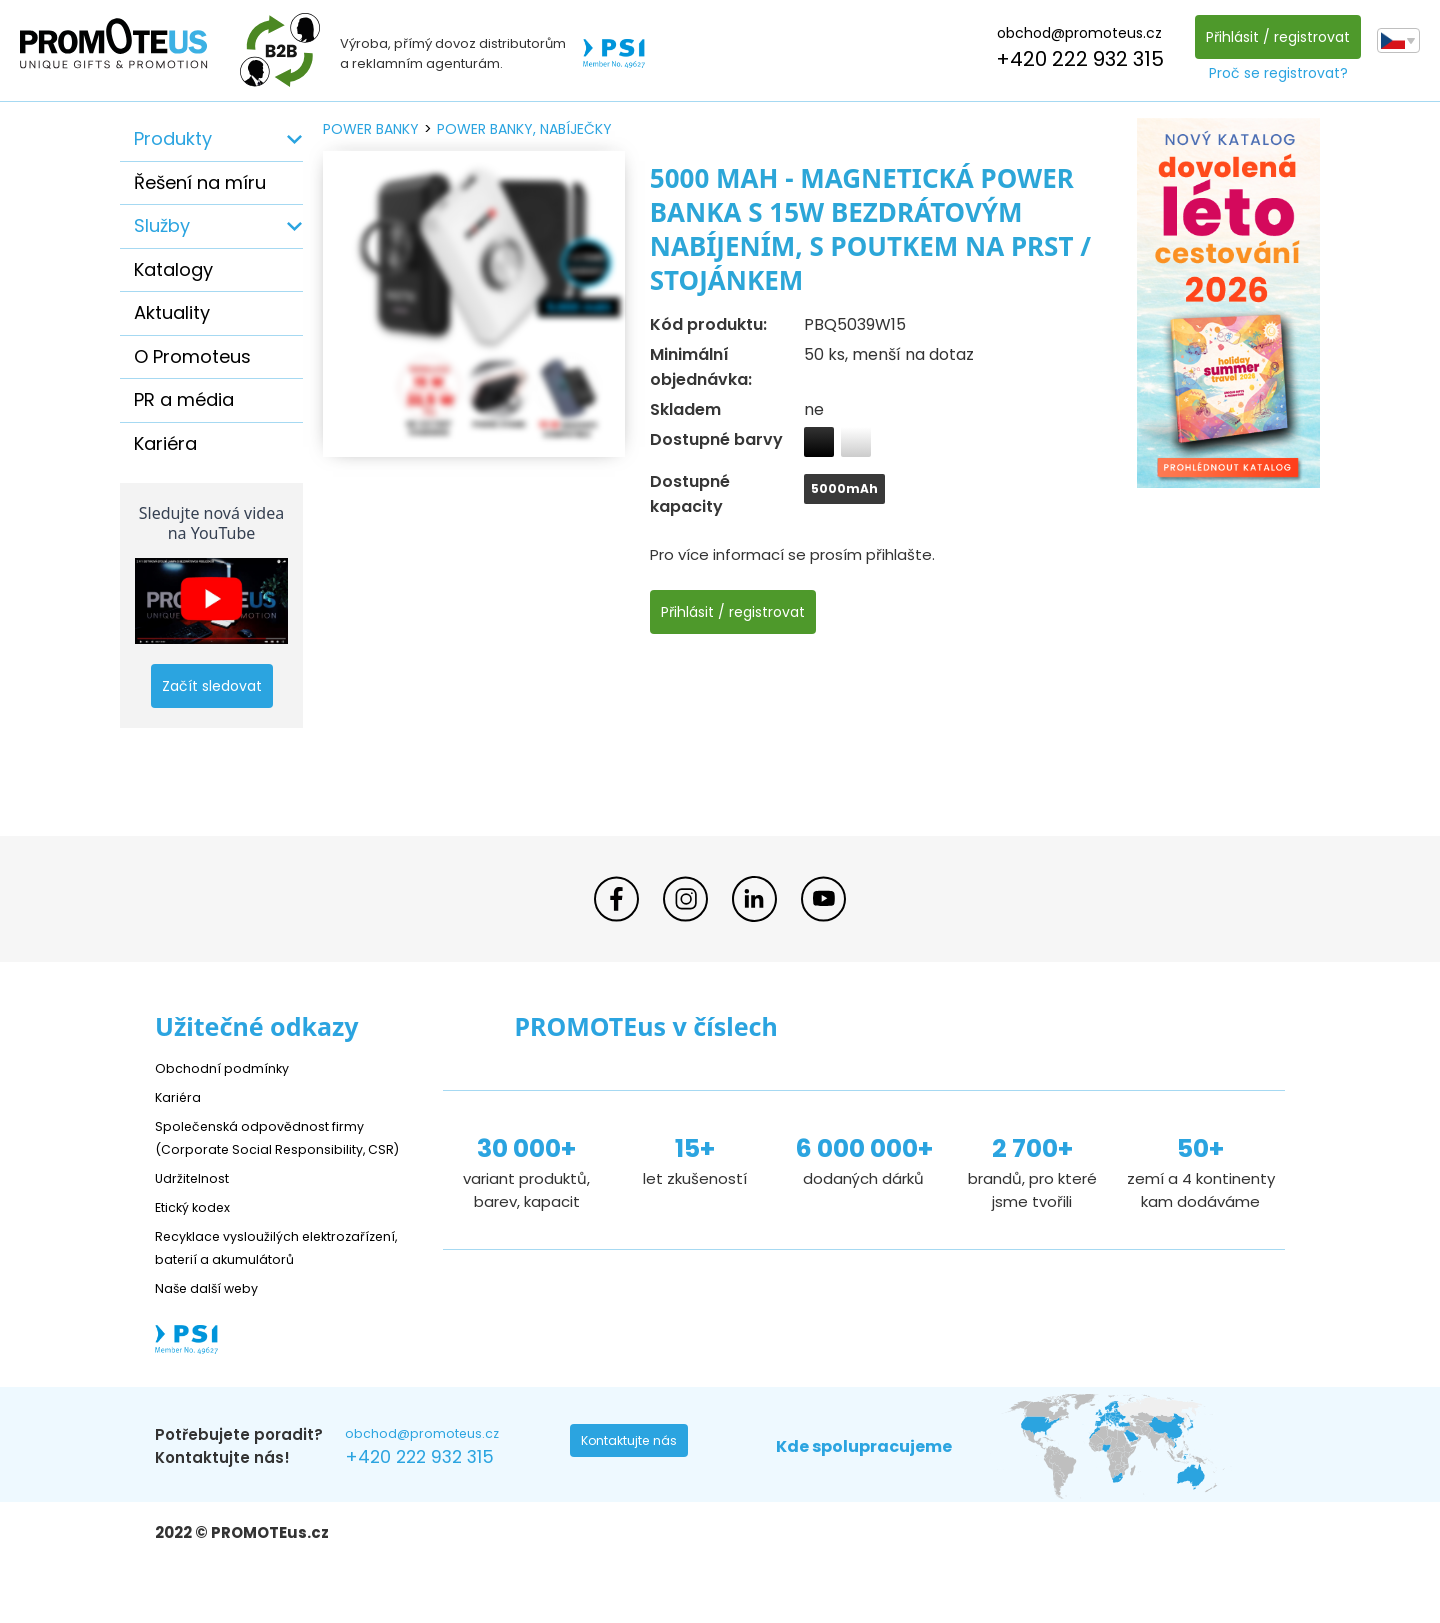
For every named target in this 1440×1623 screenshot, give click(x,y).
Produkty (173, 138)
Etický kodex (199, 1229)
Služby (162, 225)
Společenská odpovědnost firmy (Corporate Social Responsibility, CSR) (276, 1148)
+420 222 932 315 (1074, 59)
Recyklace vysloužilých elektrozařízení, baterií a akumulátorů (245, 1281)
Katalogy (173, 269)
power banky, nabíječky (524, 129)
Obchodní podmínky (230, 1067)
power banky (371, 129)
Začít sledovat (212, 686)
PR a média (184, 399)
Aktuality (172, 312)
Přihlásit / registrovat (1272, 37)
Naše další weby (215, 1333)
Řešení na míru (200, 182)
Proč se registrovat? (1272, 73)
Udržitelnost (199, 1200)
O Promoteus (192, 356)
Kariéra (165, 443)
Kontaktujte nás (636, 1492)
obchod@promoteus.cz (1073, 33)
